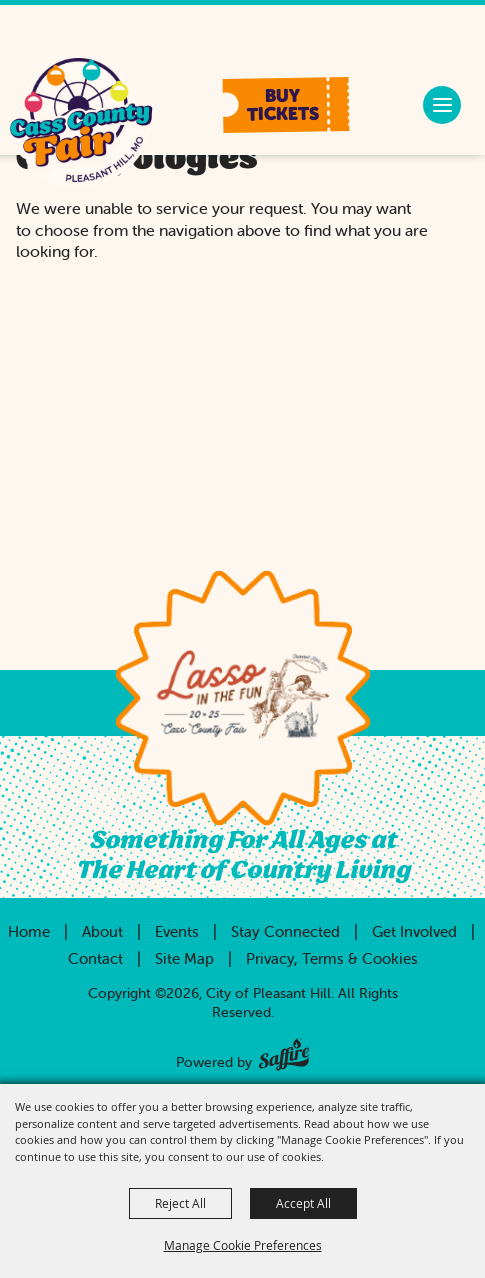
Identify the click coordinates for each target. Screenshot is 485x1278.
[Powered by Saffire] (284, 1050)
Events (177, 931)
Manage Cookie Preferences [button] (243, 1245)
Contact (95, 958)
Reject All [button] (180, 1203)
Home (29, 931)
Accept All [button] (303, 1203)
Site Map (184, 958)
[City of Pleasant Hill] (80, 122)
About (102, 931)
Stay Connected (285, 931)
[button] (286, 105)
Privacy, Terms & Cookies (332, 958)
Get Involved (414, 931)
